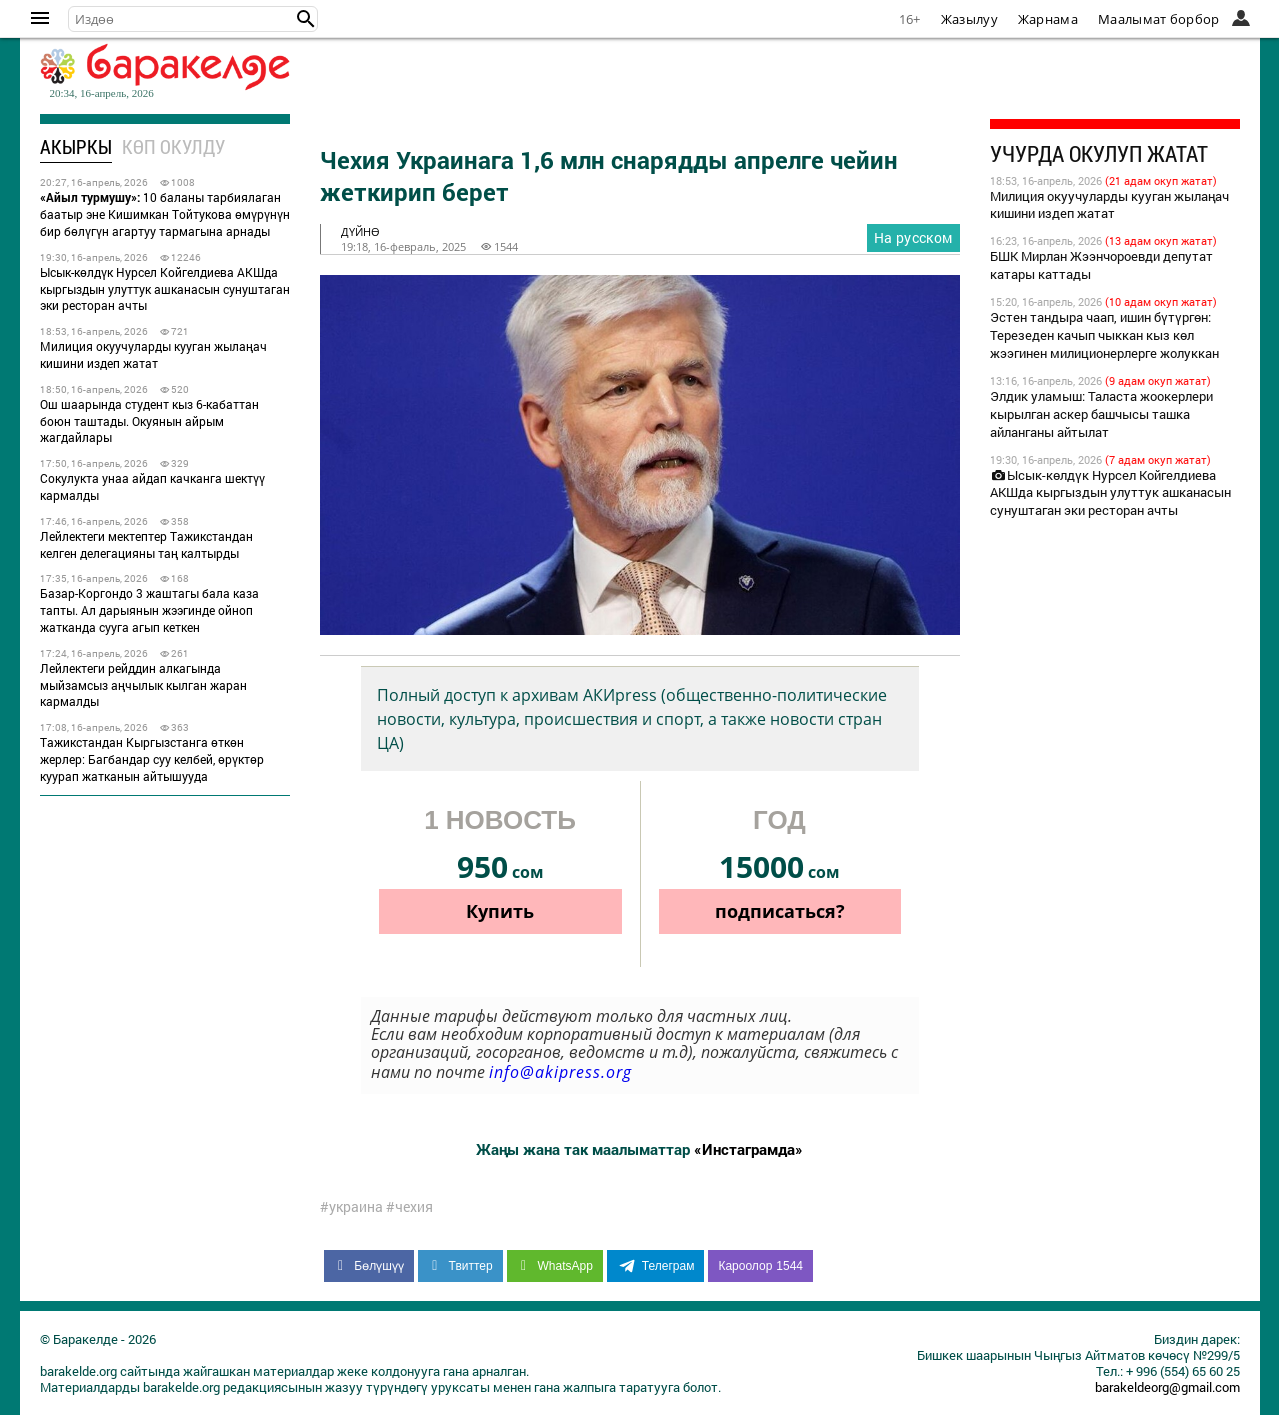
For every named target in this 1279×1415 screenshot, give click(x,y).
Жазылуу (969, 19)
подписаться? (780, 911)
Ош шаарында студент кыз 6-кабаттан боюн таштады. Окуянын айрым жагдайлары (149, 421)
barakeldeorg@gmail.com (1167, 1387)
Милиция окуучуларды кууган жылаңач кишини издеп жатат (153, 354)
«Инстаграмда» (748, 1149)
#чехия (409, 1207)
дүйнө (360, 231)
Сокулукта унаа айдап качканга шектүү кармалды (152, 486)
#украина (351, 1207)
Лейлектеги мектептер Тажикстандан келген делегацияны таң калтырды (146, 544)
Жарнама (1048, 19)
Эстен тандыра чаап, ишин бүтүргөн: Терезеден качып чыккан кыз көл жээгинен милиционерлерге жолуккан (1104, 335)
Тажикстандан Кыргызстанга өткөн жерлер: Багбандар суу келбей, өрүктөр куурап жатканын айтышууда (152, 759)
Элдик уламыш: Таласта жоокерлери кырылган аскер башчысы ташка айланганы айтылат (1101, 414)
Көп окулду (173, 146)
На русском (913, 237)
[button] (306, 19)
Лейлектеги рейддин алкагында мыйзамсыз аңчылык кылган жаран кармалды (143, 685)
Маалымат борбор (1159, 19)
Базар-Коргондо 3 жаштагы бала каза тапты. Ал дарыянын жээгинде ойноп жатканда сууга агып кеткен (149, 610)
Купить (500, 911)
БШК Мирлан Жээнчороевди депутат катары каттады (1101, 265)
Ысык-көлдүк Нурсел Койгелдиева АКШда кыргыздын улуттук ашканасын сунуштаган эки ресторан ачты (165, 289)
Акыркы (76, 146)
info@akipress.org (560, 1072)
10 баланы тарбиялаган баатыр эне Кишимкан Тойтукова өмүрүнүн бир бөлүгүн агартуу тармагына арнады (165, 214)
